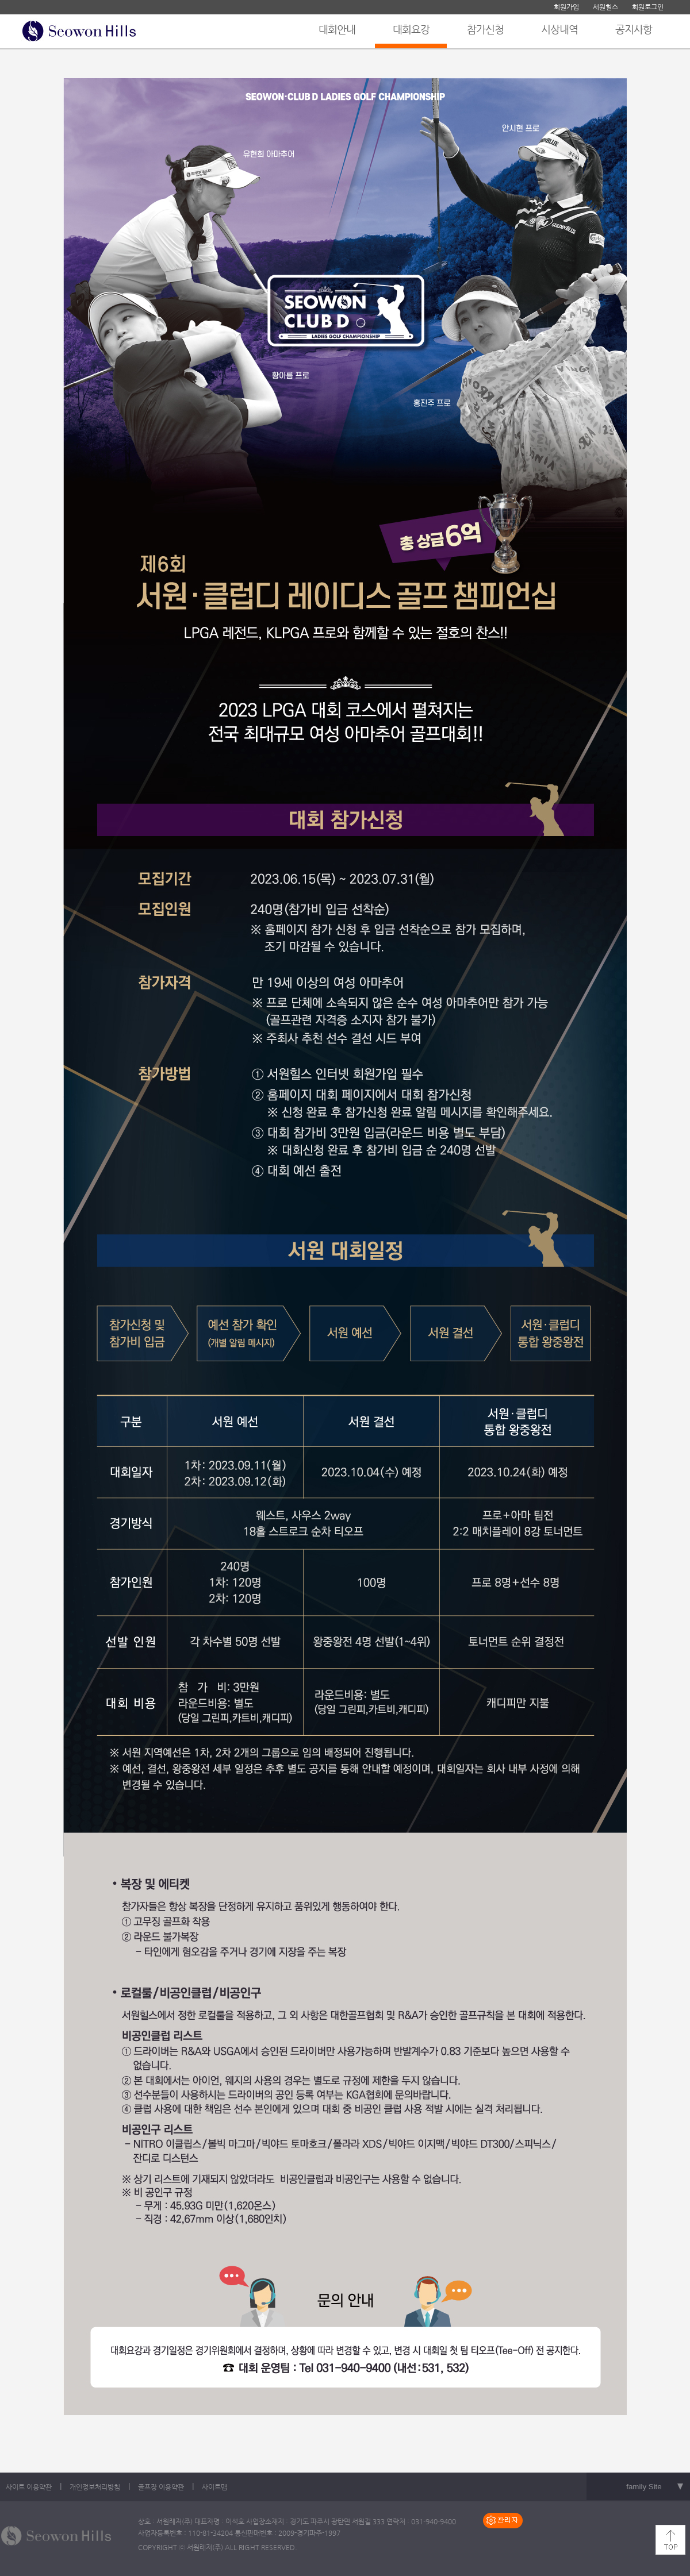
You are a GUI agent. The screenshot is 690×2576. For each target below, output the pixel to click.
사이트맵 (214, 2487)
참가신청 (485, 29)
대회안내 (337, 29)
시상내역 (559, 29)
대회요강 (411, 29)
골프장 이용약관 (161, 2487)
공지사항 (633, 29)
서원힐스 (605, 7)
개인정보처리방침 (95, 2487)
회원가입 (566, 7)
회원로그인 (648, 7)
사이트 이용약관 (29, 2487)
